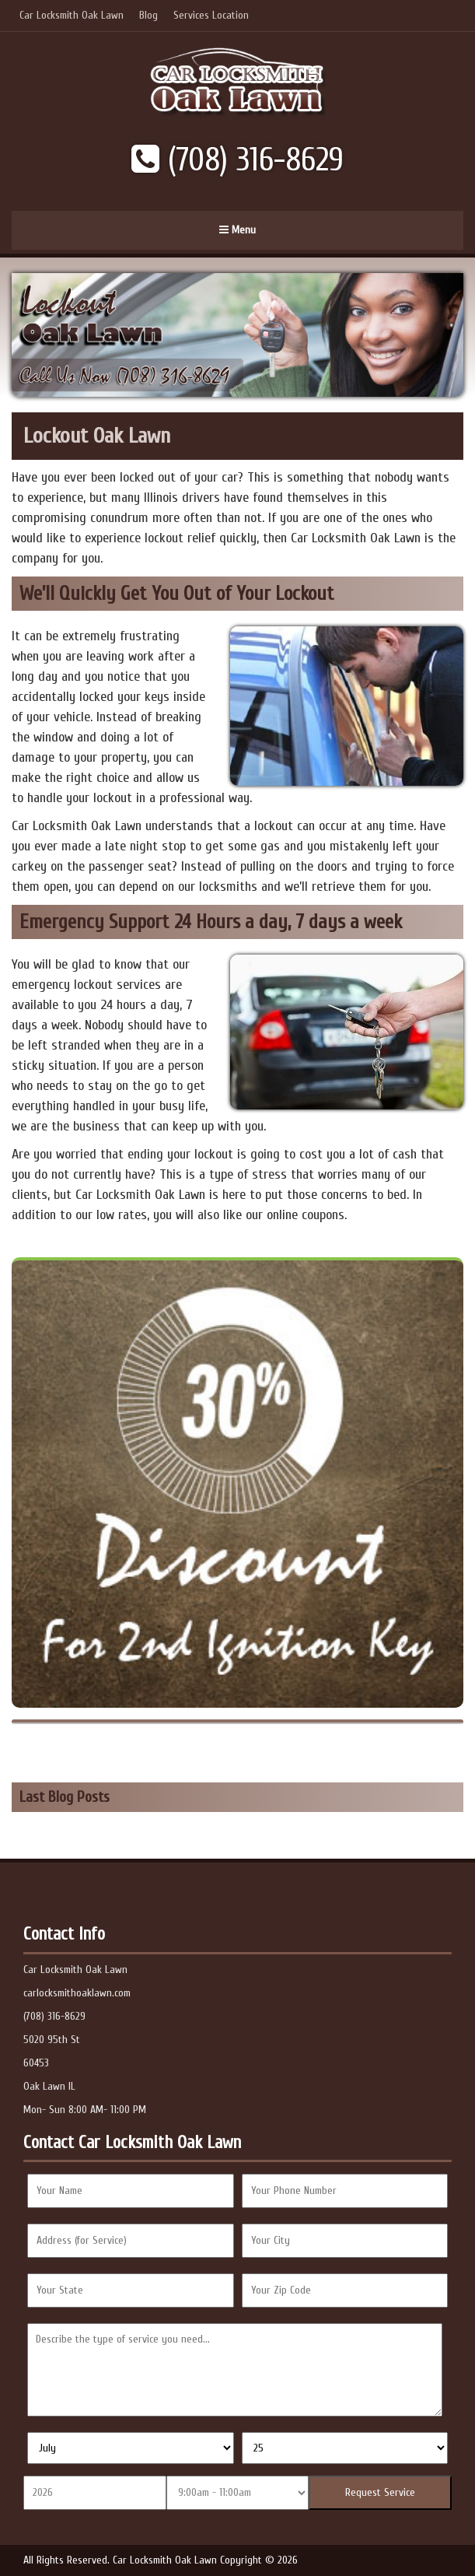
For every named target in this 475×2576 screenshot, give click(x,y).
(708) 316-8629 (237, 160)
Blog (148, 15)
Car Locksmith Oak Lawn (71, 15)
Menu (237, 230)
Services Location (211, 15)
